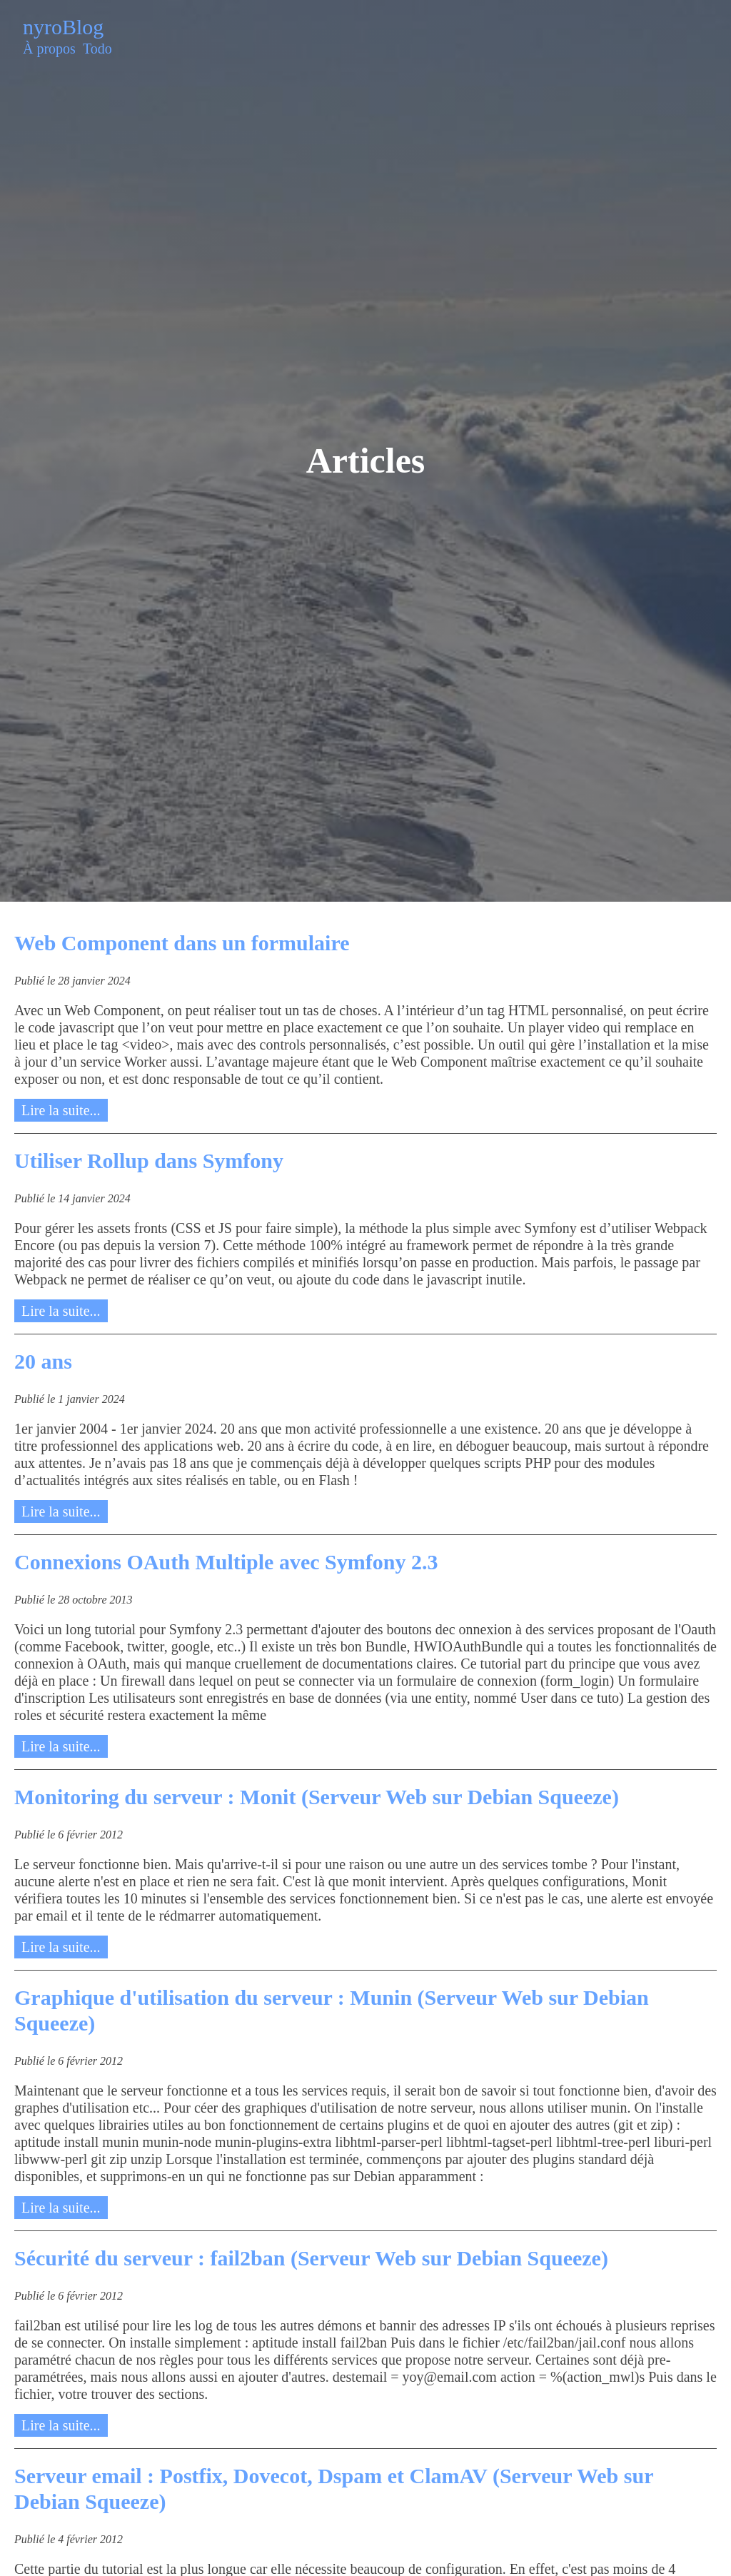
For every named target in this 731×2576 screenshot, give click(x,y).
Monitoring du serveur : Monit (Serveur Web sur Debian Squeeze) (316, 1796)
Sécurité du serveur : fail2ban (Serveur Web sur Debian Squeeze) (311, 2258)
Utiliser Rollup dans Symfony (148, 1160)
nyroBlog (63, 27)
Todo (97, 48)
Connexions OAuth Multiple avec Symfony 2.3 (226, 1562)
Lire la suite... (61, 1110)
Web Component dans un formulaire (182, 943)
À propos (49, 48)
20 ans (43, 1361)
